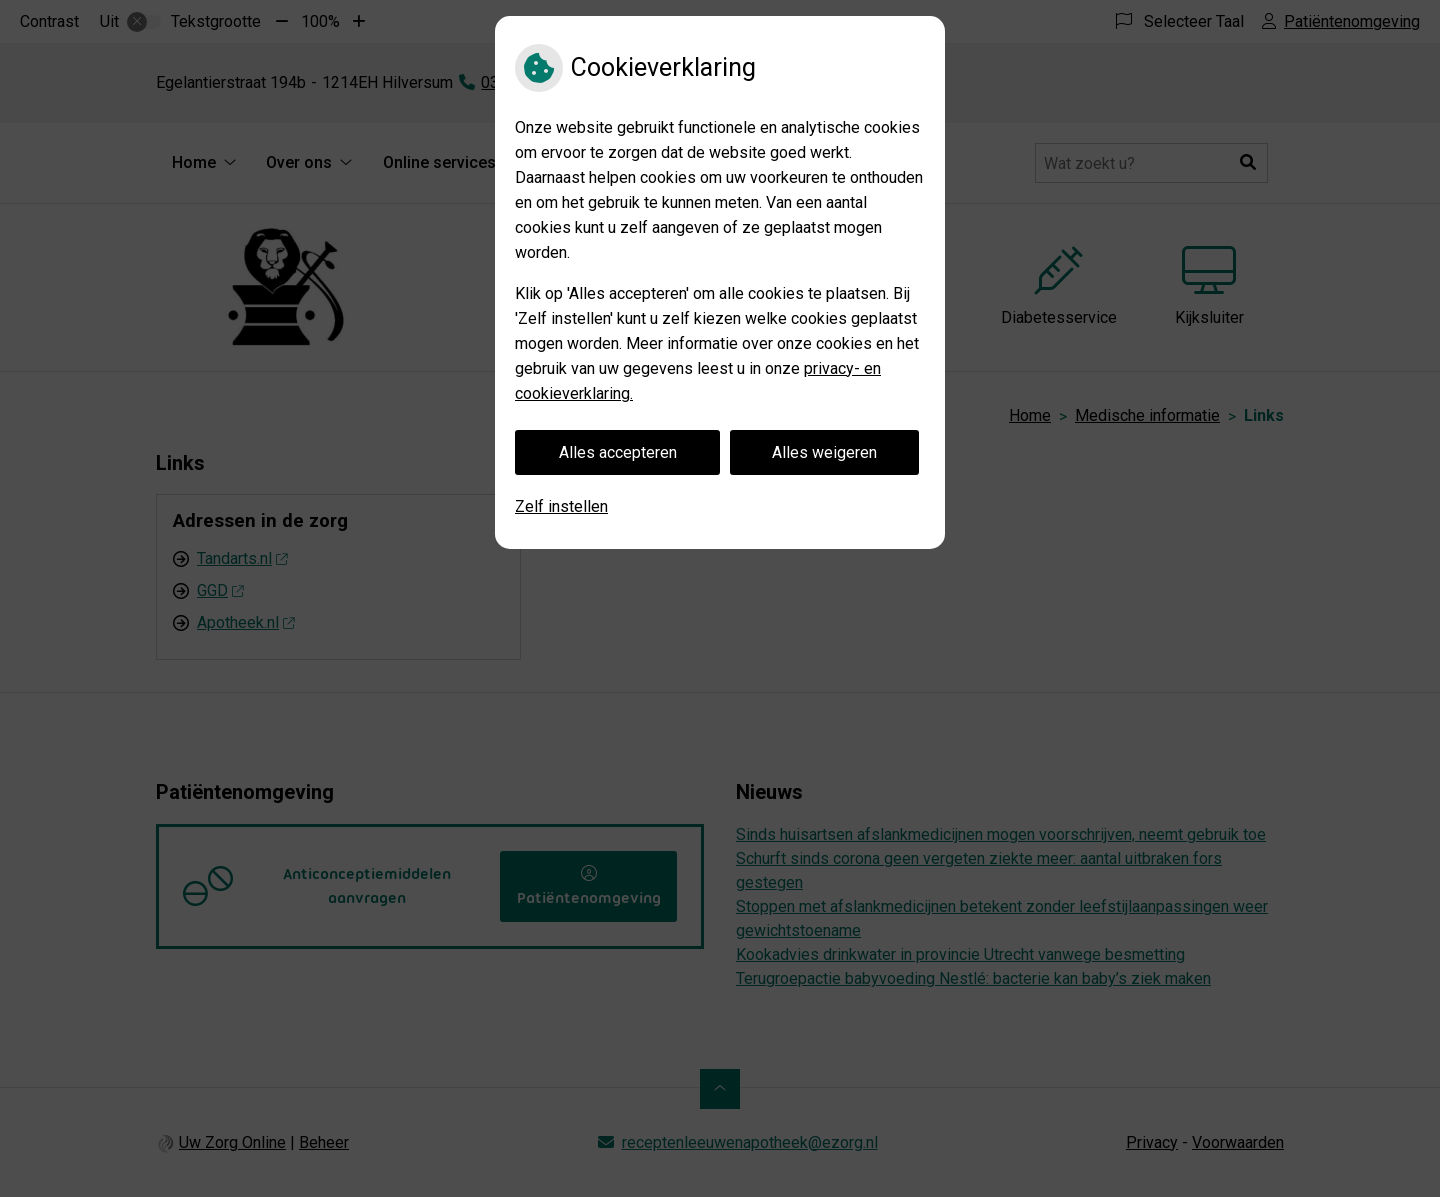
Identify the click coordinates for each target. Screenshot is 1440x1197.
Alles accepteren (618, 452)
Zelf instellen (561, 506)
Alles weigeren (824, 452)
